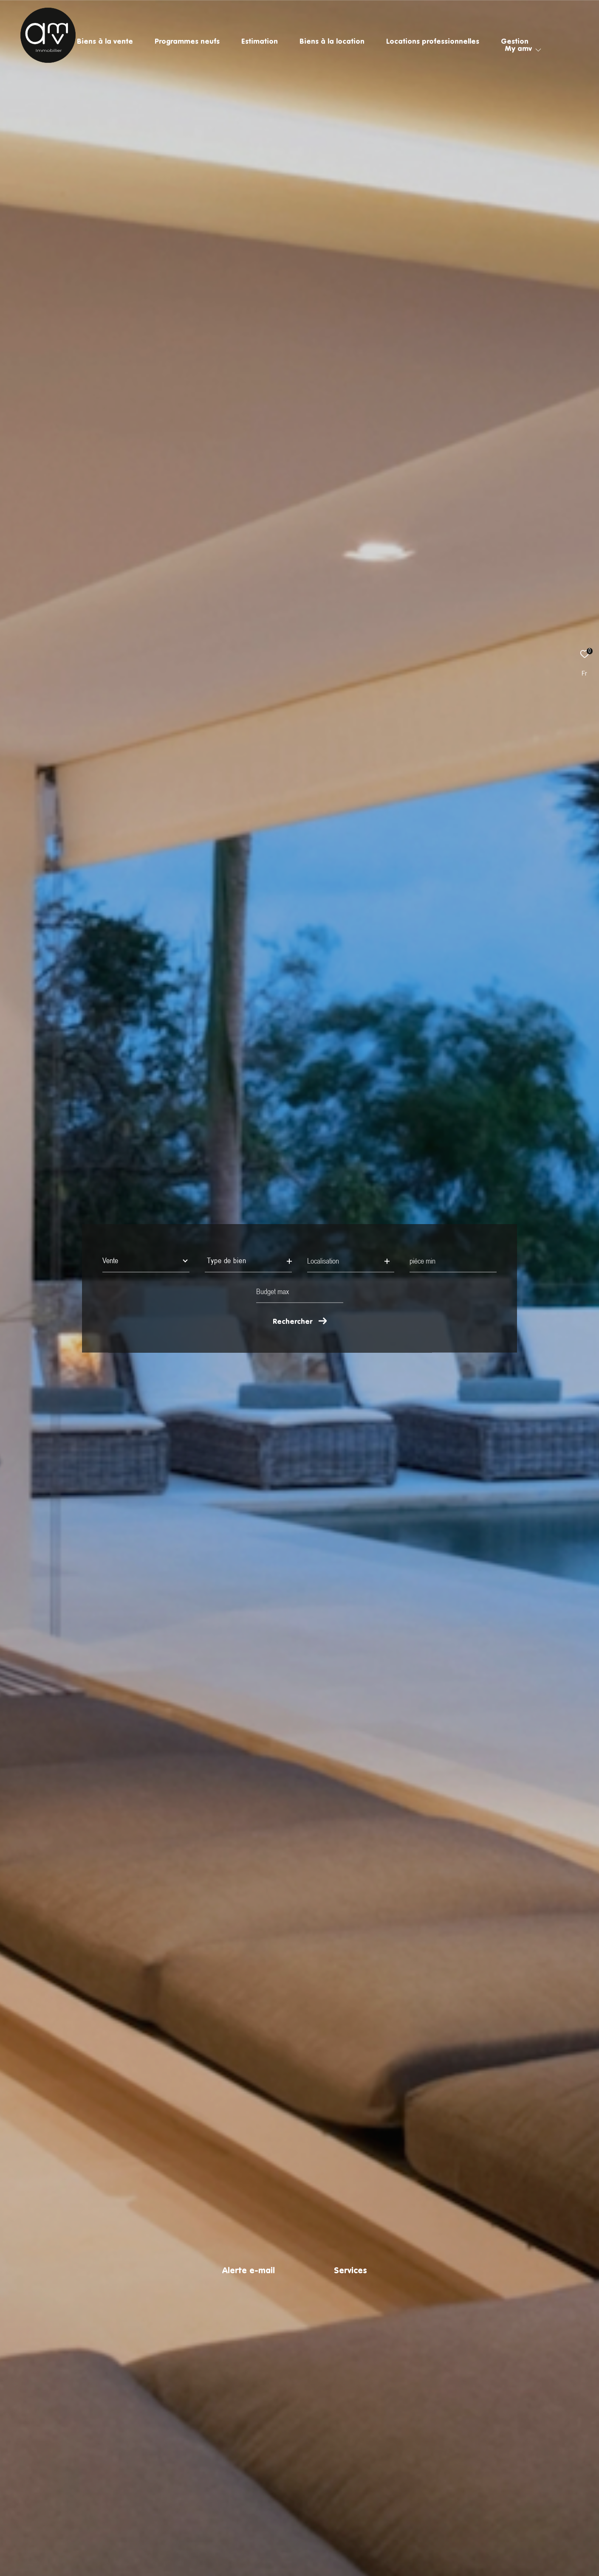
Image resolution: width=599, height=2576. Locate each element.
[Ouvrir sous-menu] (538, 50)
